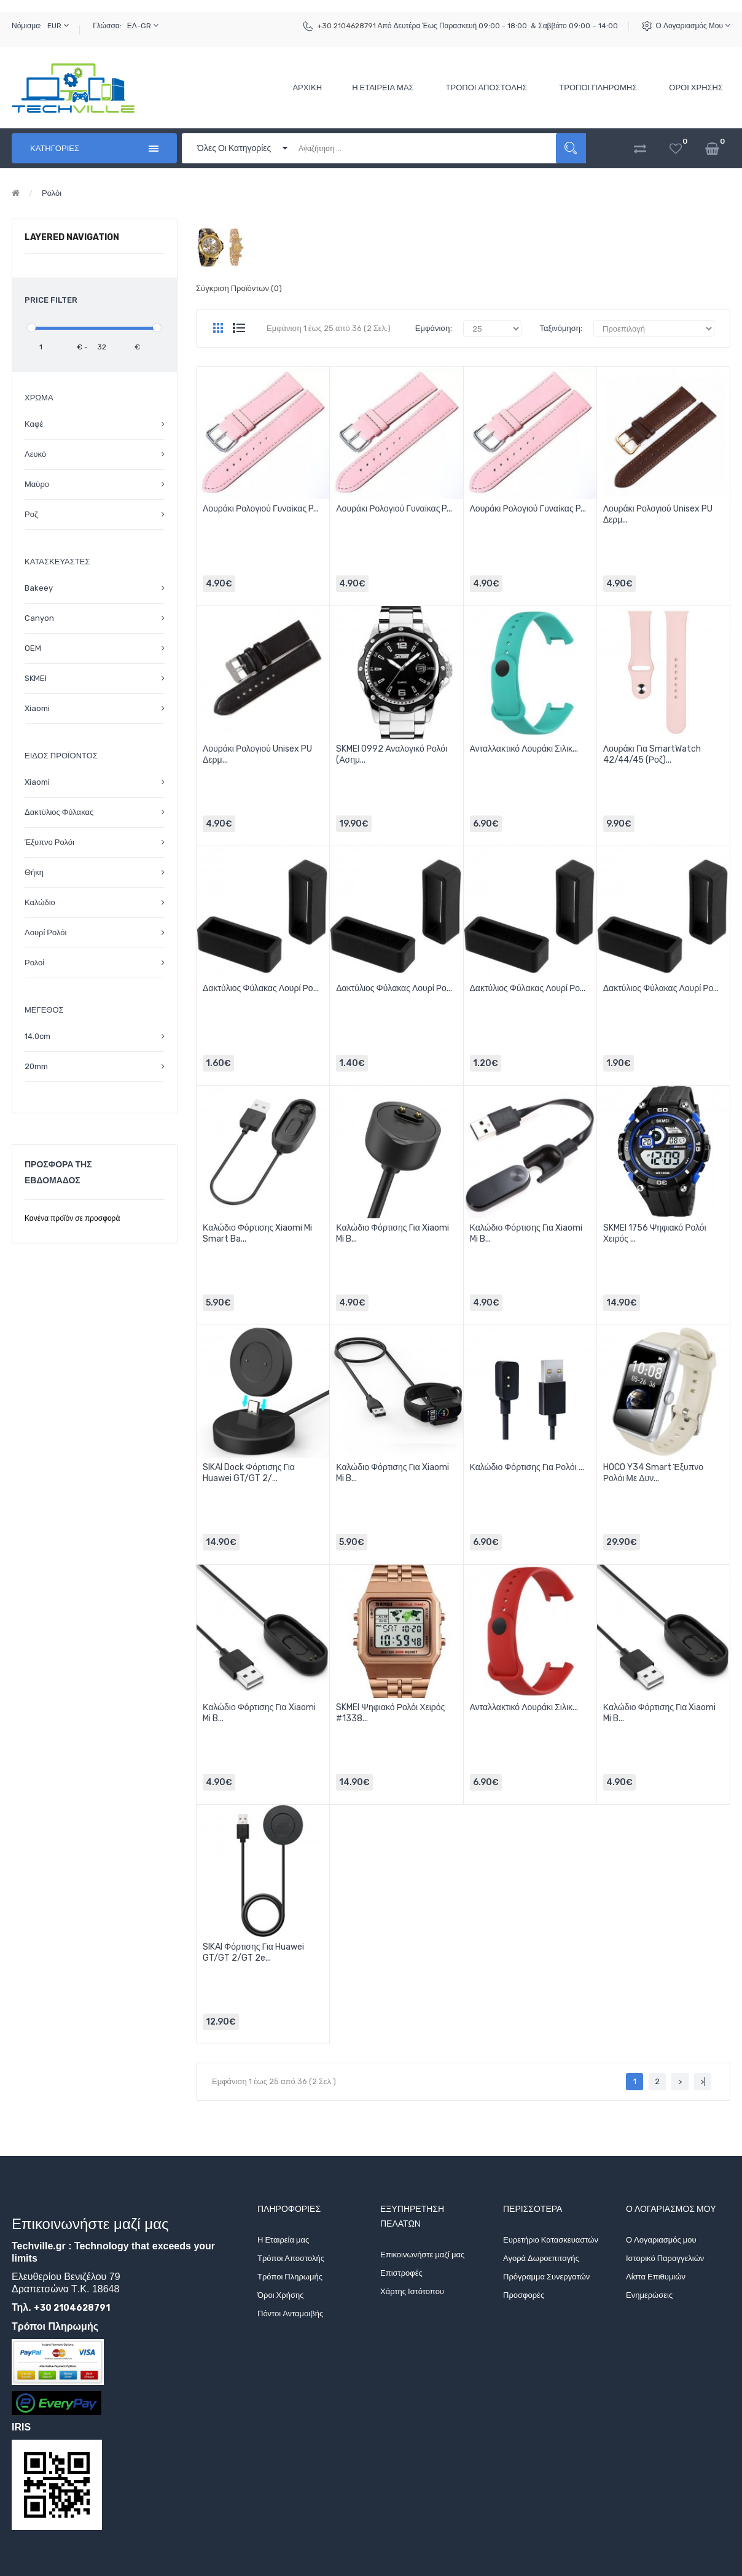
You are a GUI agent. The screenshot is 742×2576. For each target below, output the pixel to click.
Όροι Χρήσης (280, 2295)
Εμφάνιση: (433, 328)
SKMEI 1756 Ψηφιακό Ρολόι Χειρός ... (654, 1233)
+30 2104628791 (347, 25)
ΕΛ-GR (142, 25)
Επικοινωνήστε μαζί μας (422, 2254)
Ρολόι (51, 193)
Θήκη (34, 872)
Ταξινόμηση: (561, 328)
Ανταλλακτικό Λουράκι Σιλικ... (524, 749)
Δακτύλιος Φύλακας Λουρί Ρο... (261, 988)
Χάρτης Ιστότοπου (412, 2291)
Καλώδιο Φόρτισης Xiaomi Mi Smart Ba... (257, 1233)
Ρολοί (34, 962)
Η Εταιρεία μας (283, 2239)
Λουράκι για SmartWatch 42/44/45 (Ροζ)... (652, 754)
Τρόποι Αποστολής (290, 2258)
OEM (33, 648)
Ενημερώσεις (649, 2295)
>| (703, 2081)
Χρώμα (39, 397)
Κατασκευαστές (57, 561)
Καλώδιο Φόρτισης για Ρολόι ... (527, 1467)
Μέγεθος (44, 1009)
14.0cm (37, 1036)
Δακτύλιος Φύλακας (59, 812)
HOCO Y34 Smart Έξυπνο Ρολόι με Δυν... (653, 1473)
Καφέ (34, 424)
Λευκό (35, 454)
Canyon (39, 618)
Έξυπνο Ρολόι (49, 842)
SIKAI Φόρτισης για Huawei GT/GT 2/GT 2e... (253, 1952)
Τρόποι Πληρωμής (289, 2276)
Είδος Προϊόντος (61, 755)
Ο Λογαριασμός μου (693, 25)
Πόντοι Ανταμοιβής (290, 2313)
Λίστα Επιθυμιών (655, 2276)
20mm (36, 1066)
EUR (58, 25)
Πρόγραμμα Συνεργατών (546, 2276)
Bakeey (39, 588)
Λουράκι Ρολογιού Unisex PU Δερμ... (658, 514)
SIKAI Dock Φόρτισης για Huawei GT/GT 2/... (249, 1473)
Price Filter (51, 300)
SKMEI (36, 678)
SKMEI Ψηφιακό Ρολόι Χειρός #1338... (390, 1713)
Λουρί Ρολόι (45, 932)
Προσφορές (523, 2295)
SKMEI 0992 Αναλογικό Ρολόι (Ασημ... (391, 754)
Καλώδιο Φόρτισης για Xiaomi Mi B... (392, 1233)
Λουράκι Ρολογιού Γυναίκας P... (261, 509)
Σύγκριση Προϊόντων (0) (239, 288)
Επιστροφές (401, 2273)
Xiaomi (37, 708)
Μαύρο (37, 484)
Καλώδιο (40, 902)
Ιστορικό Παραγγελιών (665, 2258)
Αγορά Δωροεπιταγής (541, 2258)
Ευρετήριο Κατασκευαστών (550, 2239)
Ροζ (31, 514)
